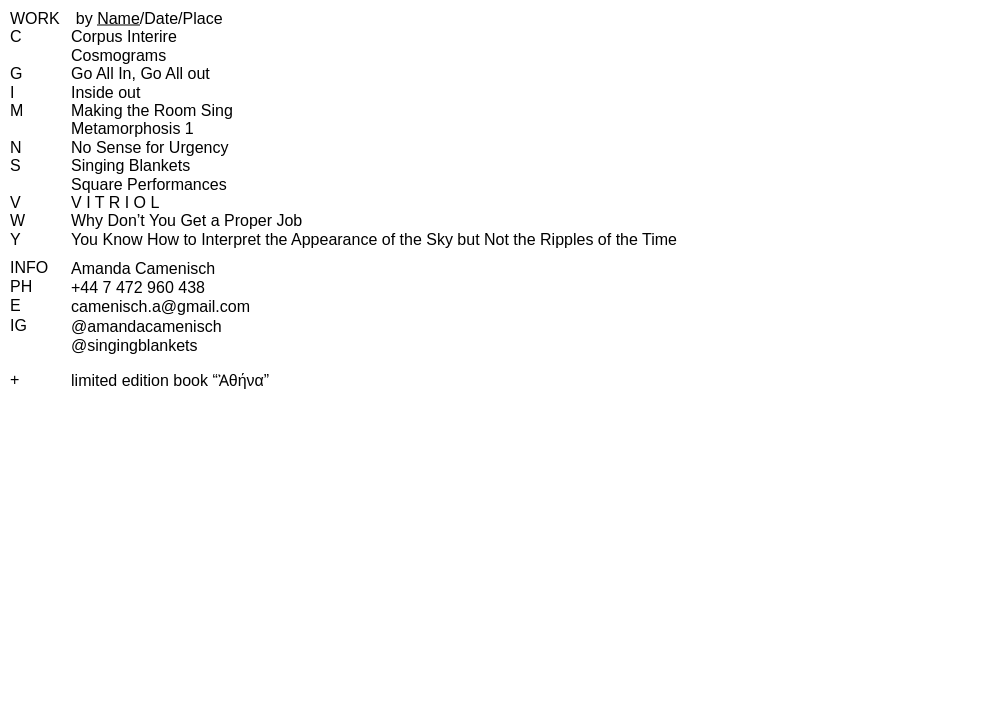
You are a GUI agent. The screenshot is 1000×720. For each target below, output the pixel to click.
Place (203, 18)
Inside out (105, 92)
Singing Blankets (130, 165)
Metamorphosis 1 (132, 128)
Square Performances (149, 184)
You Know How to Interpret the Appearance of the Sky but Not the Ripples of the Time (374, 239)
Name (118, 18)
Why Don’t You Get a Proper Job (186, 220)
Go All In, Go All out (140, 73)
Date (161, 18)
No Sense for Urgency (149, 147)
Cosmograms (118, 55)
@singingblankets (134, 345)
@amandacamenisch (146, 326)
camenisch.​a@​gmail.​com (160, 306)
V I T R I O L (115, 202)
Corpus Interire (124, 36)
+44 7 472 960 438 (138, 287)
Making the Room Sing (152, 110)
